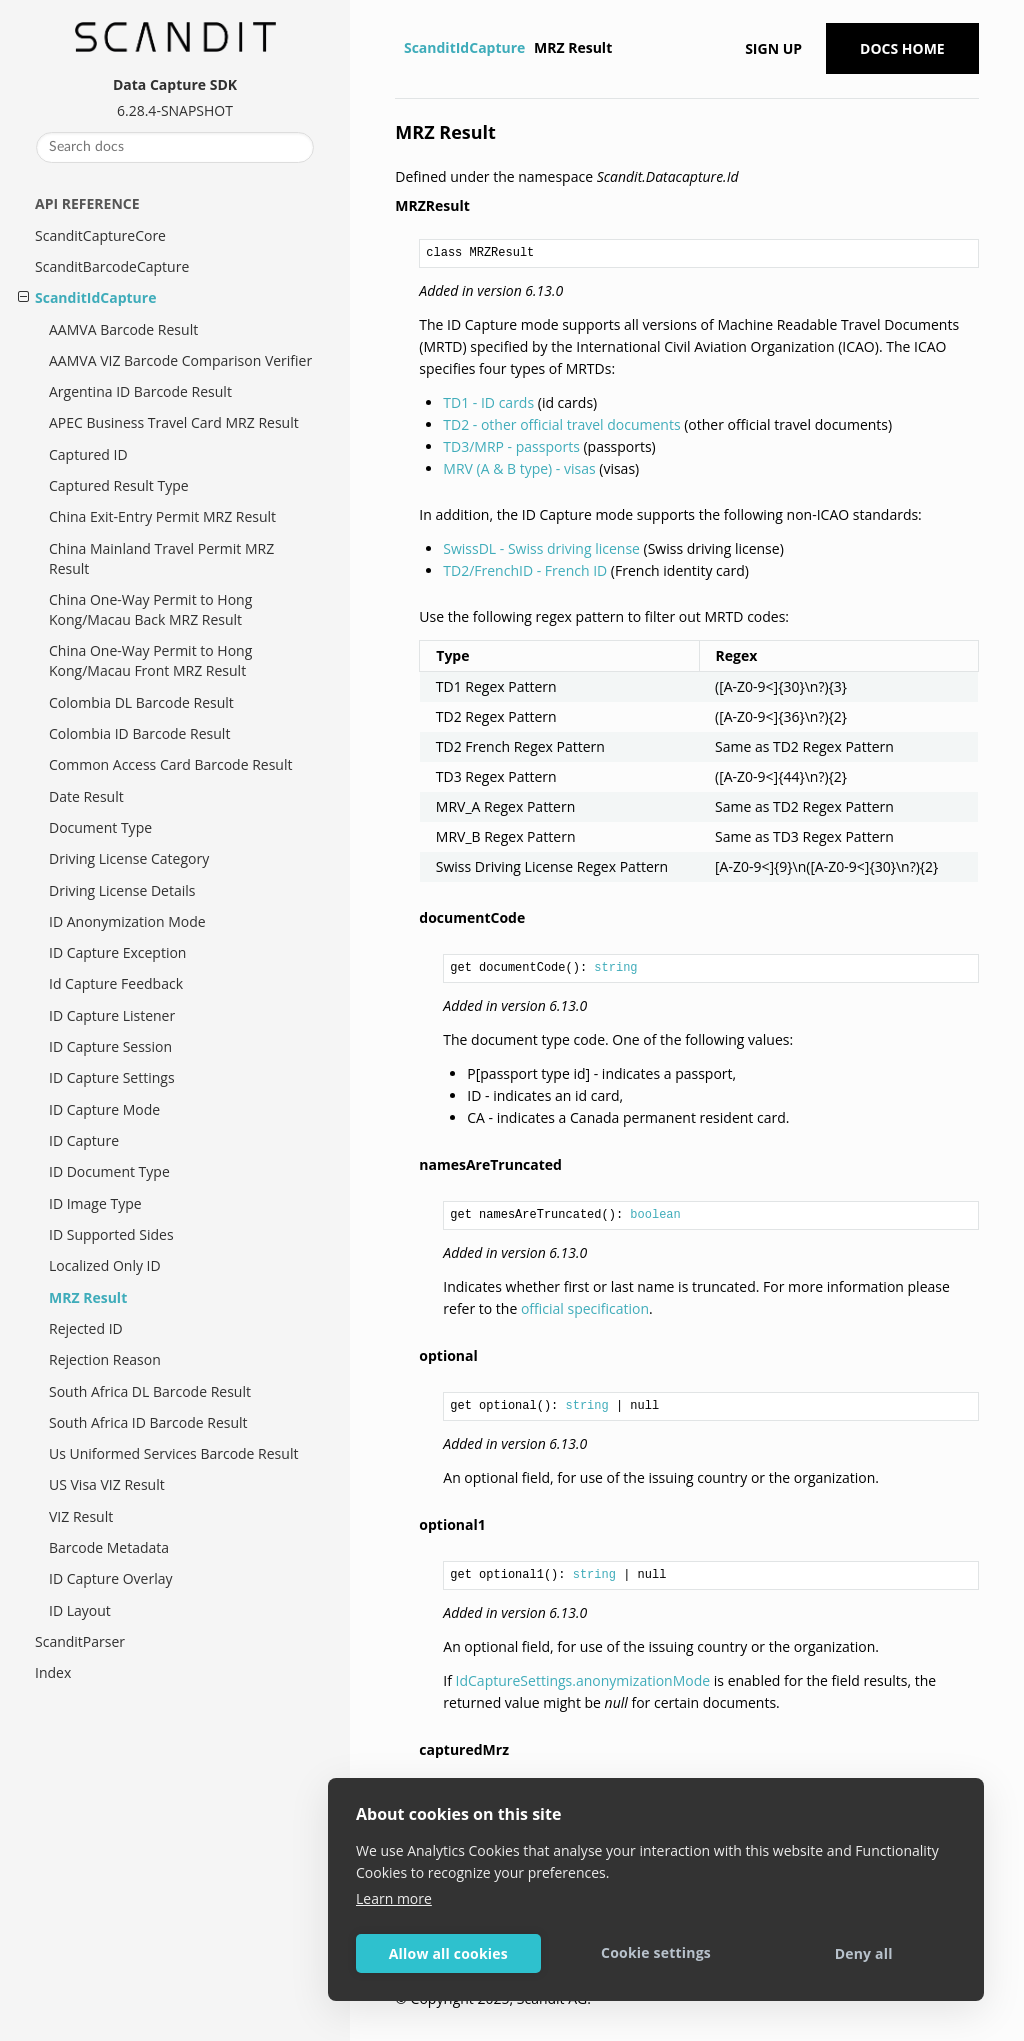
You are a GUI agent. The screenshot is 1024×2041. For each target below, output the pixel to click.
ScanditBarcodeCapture (112, 266)
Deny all (864, 1953)
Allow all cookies (448, 1953)
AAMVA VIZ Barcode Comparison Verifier (180, 360)
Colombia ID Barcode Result (139, 733)
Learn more (394, 1898)
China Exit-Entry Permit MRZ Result (162, 516)
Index (53, 1672)
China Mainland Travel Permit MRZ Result (161, 558)
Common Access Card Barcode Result (170, 764)
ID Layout (80, 1610)
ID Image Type (95, 1203)
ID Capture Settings (112, 1077)
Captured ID (88, 454)
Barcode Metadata (109, 1547)
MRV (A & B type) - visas (519, 468)
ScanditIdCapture (95, 297)
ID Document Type (109, 1171)
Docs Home (902, 48)
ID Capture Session (110, 1046)
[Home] (397, 48)
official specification (585, 1308)
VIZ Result (81, 1516)
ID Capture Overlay (110, 1578)
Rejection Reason (105, 1359)
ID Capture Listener (112, 1015)
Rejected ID (86, 1328)
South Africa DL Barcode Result (150, 1391)
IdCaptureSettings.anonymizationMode (583, 1680)
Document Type (100, 827)
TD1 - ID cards (488, 402)
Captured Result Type (119, 485)
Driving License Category (129, 858)
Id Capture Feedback (116, 983)
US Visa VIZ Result (107, 1484)
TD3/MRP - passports (511, 446)
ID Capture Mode (104, 1109)
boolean (655, 1215)
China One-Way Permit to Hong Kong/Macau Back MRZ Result (150, 609)
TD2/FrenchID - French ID (525, 570)
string (615, 968)
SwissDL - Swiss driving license (541, 548)
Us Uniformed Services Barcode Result (173, 1453)
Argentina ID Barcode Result (140, 391)
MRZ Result (88, 1297)
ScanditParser (80, 1641)
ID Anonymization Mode (127, 921)
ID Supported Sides (111, 1234)
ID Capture (84, 1140)
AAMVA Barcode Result (123, 329)
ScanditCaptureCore (100, 235)
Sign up (773, 48)
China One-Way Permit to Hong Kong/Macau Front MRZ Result (150, 660)
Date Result (86, 796)
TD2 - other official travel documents (561, 424)
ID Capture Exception (117, 952)
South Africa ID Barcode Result (148, 1422)
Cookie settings (656, 1952)
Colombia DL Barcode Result (141, 702)
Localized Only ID (105, 1265)
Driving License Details (122, 890)
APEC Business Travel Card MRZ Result (174, 422)
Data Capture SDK (175, 84)
